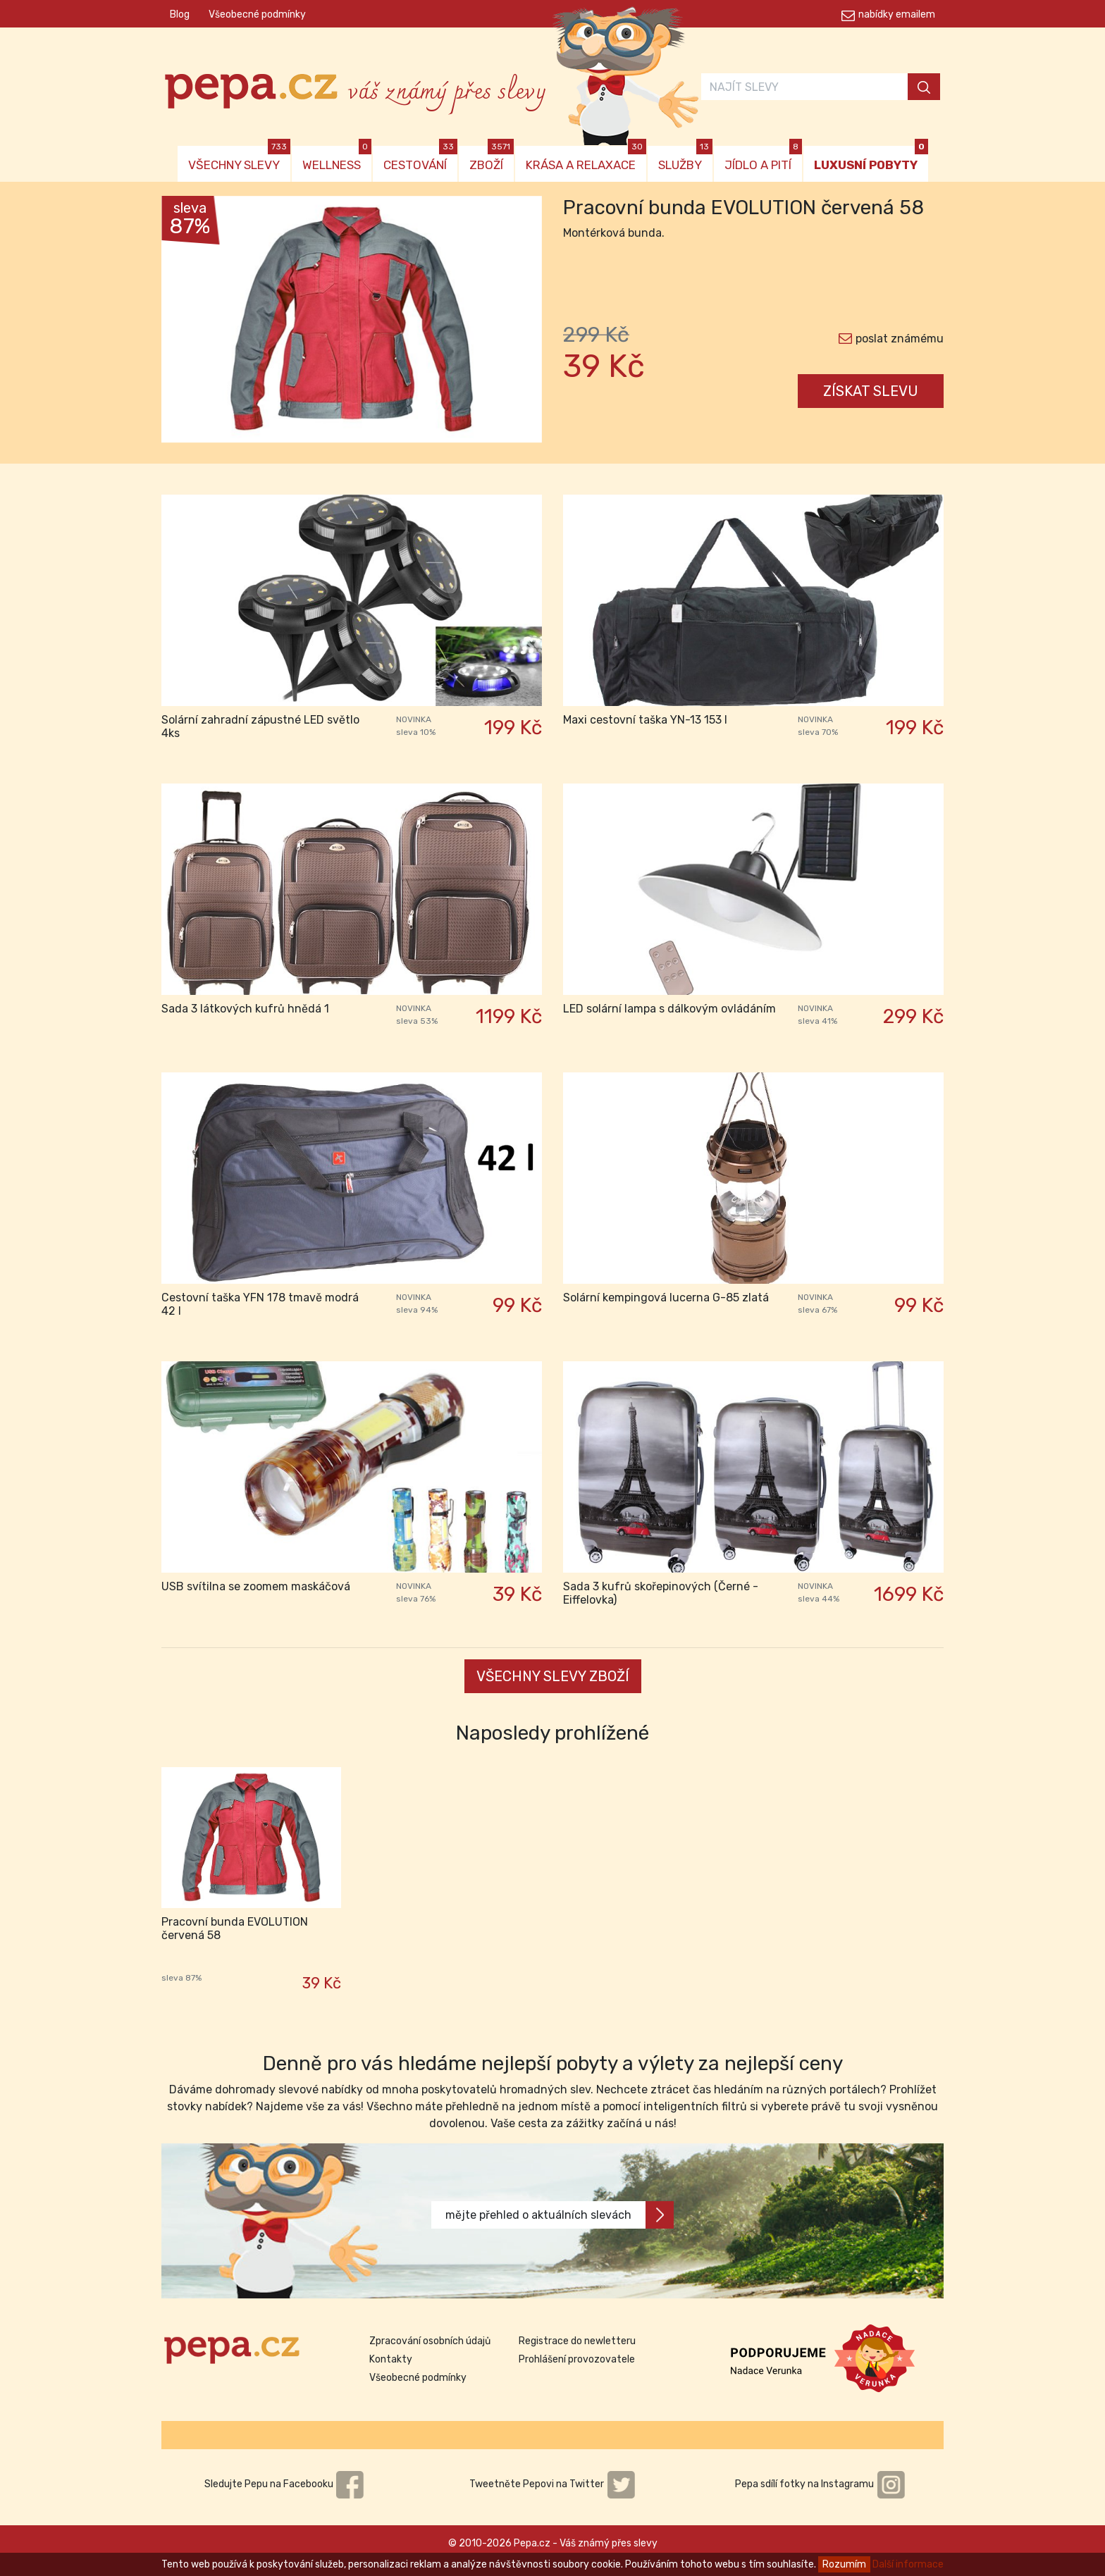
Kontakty (390, 2359)
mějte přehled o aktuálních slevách (559, 2215)
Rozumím (844, 2564)
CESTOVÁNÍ (420, 159)
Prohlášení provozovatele (577, 2359)
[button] (189, 323)
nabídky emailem (896, 14)
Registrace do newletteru (577, 2341)
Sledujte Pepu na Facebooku (284, 2484)
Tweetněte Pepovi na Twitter (552, 2484)
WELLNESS (336, 159)
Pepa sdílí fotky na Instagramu (820, 2484)
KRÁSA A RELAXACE (586, 159)
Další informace (908, 2564)
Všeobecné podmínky (257, 14)
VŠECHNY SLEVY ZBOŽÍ (552, 1676)
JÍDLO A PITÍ (763, 159)
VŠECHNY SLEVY (239, 159)
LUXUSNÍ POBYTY (871, 159)
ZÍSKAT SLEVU (870, 391)
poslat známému (900, 338)
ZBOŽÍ (491, 159)
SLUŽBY (685, 159)
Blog (180, 14)
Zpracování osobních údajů (429, 2341)
